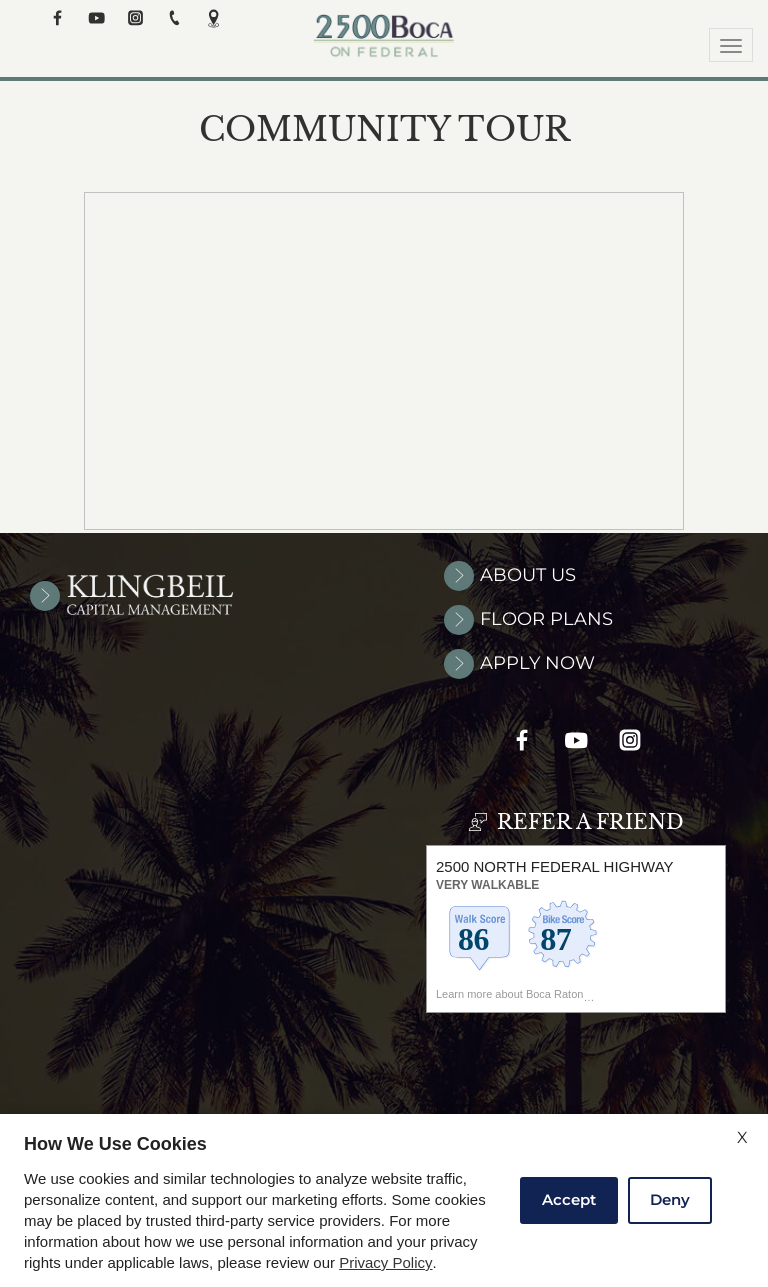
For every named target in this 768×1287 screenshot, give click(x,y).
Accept (569, 1199)
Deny (670, 1199)
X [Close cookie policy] (742, 1137)
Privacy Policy (385, 1263)
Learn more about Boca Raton (509, 1004)
